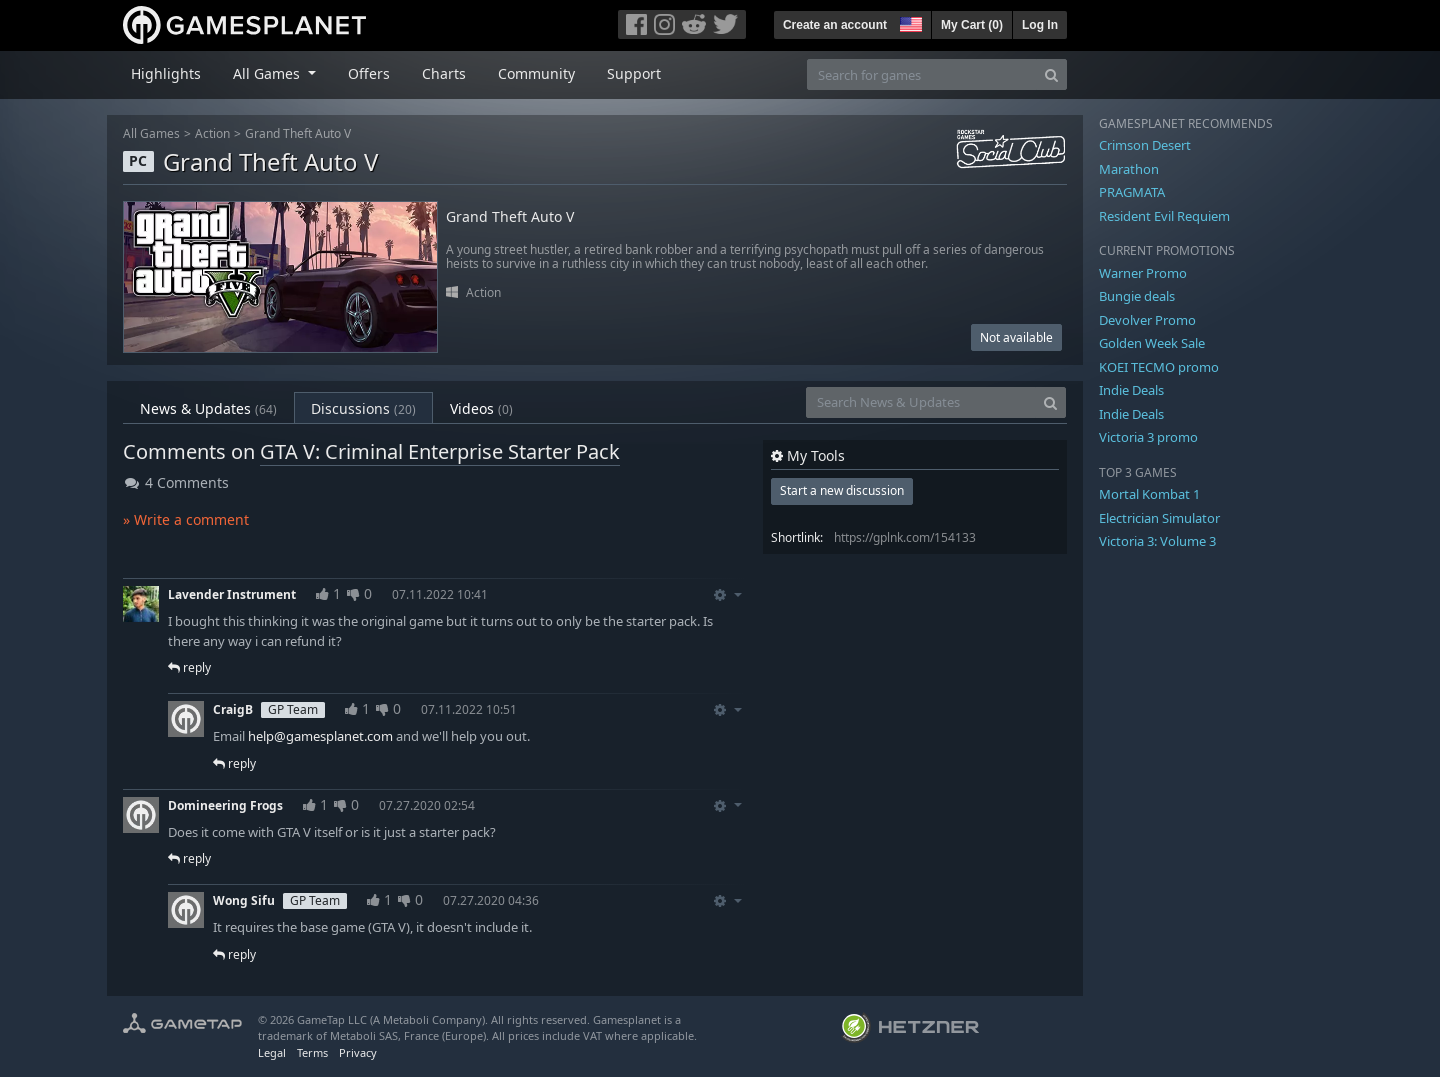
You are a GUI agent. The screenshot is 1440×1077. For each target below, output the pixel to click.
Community (536, 73)
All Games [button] (268, 73)
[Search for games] (922, 74)
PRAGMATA (1132, 192)
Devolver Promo (1147, 320)
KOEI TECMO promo (1159, 367)
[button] (909, 22)
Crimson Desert (1145, 145)
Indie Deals (1131, 390)
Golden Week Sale (1152, 343)
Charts (444, 73)
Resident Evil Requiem (1164, 216)
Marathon (1129, 169)
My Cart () (972, 25)
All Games (151, 133)
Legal (272, 1052)
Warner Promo (1143, 273)
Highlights (166, 73)
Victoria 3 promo (1148, 437)
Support (634, 73)
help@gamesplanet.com (320, 736)
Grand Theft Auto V (298, 133)
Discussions (363, 408)
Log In (1040, 25)
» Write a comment (186, 519)
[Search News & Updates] (921, 402)
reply (189, 667)
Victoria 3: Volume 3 (1157, 541)
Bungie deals (1137, 296)
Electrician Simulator (1159, 518)
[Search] (1051, 74)
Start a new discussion (842, 490)
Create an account (835, 25)
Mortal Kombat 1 (1149, 494)
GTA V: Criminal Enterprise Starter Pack (440, 451)
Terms (312, 1052)
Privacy (358, 1052)
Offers (369, 73)
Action (212, 133)
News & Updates (208, 408)
